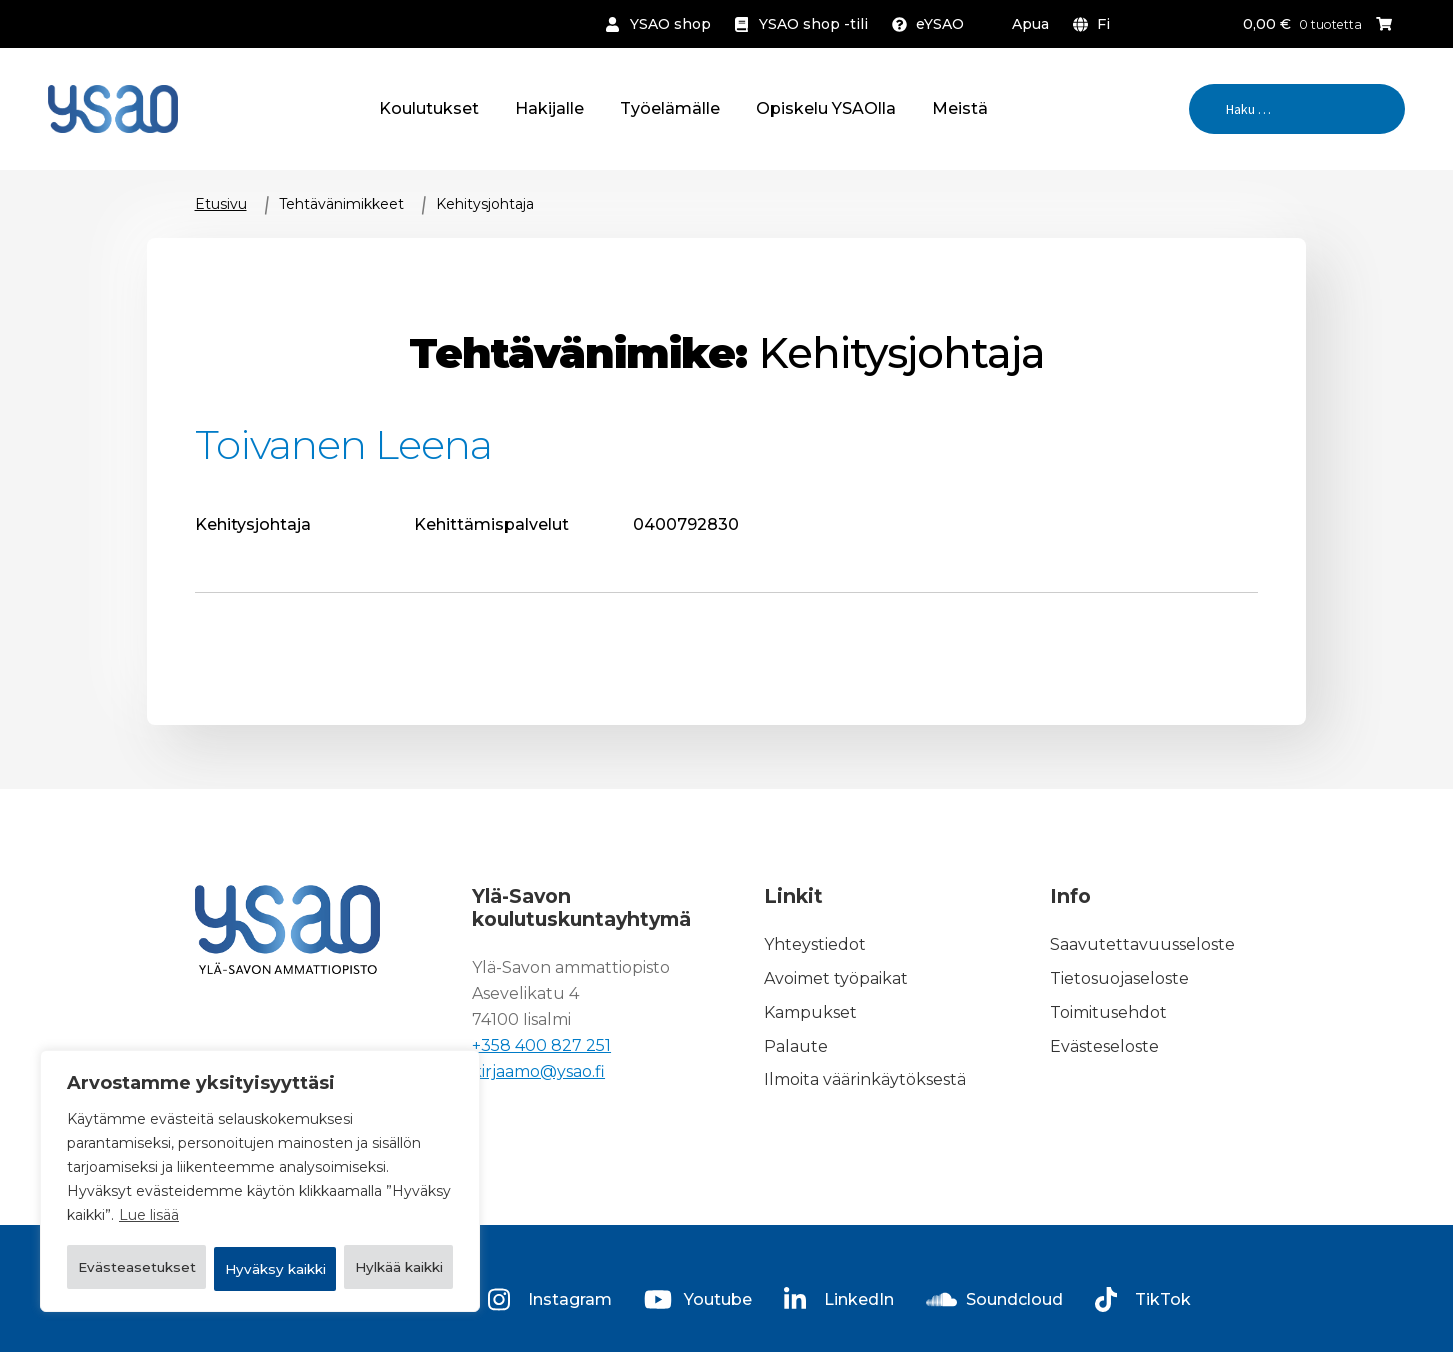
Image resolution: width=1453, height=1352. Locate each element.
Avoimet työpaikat (836, 978)
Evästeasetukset (167, 1217)
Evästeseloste (1104, 1046)
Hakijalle (549, 108)
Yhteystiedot (815, 944)
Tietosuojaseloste (1119, 978)
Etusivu (221, 204)
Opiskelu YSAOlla (826, 108)
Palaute (796, 1046)
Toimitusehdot (1108, 1012)
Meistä (960, 108)
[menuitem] (1095, 24)
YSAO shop (670, 24)
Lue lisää (149, 1167)
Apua (1030, 24)
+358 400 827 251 (541, 1045)
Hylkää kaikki (365, 1217)
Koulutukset (429, 108)
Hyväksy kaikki (260, 1269)
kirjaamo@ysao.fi (538, 1071)
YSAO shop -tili (813, 24)
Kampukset (810, 1012)
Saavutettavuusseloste (1142, 944)
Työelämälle (670, 108)
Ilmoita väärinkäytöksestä (865, 1080)
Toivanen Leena (343, 444)
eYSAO (940, 24)
